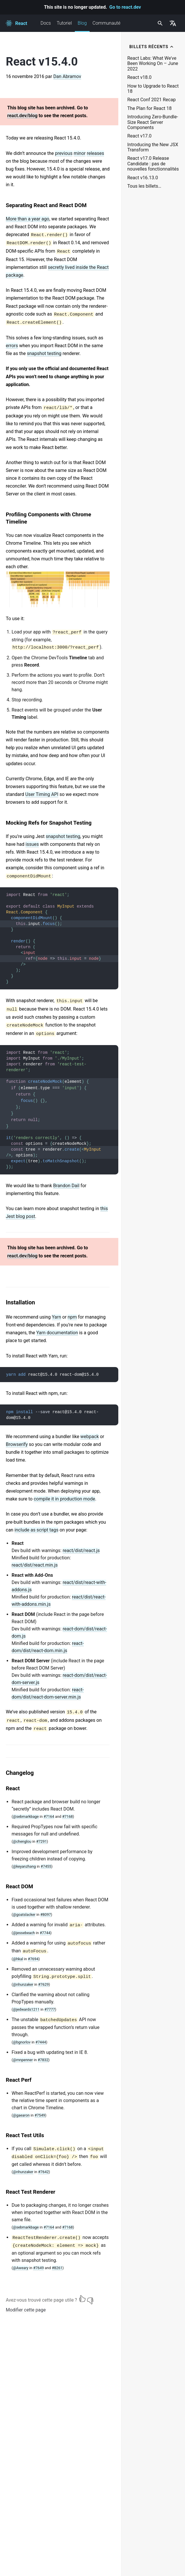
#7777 (49, 2009)
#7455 (46, 1866)
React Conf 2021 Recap (151, 99)
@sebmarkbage (26, 1816)
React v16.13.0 (142, 177)
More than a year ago (27, 219)
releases (95, 153)
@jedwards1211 (26, 2009)
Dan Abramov (67, 76)
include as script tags (36, 1530)
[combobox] (159, 23)
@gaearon (21, 2115)
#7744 (45, 1933)
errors (12, 345)
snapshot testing (44, 353)
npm (72, 1317)
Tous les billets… (144, 186)
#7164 (48, 1816)
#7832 (43, 2060)
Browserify (17, 1444)
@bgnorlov (21, 2042)
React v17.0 (139, 136)
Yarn (56, 1317)
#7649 (38, 2268)
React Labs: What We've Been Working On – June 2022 (152, 64)
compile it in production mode (64, 1499)
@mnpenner (23, 2060)
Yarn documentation (57, 1332)
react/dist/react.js (81, 1550)
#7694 (33, 1959)
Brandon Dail (66, 1185)
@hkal (18, 1959)
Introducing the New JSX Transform (152, 147)
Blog (82, 26)
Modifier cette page (26, 2310)
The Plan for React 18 (149, 108)
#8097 (45, 1914)
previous (63, 153)
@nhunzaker (23, 1984)
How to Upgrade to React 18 (153, 89)
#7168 (67, 1816)
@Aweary (20, 2268)
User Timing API (41, 794)
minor (80, 153)
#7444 (40, 2042)
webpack (89, 1436)
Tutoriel (64, 23)
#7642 (43, 2172)
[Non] (90, 2299)
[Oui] (82, 2299)
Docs (46, 23)
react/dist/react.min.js (35, 1565)
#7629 (43, 1984)
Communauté (106, 23)
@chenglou (22, 1841)
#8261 (57, 2268)
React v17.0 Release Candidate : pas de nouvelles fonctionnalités (153, 164)
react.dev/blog (22, 115)
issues (32, 844)
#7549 (40, 2115)
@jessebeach (24, 1933)
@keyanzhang (24, 1866)
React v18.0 (139, 77)
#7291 (41, 1841)
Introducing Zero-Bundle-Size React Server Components (152, 122)
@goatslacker (24, 1914)
